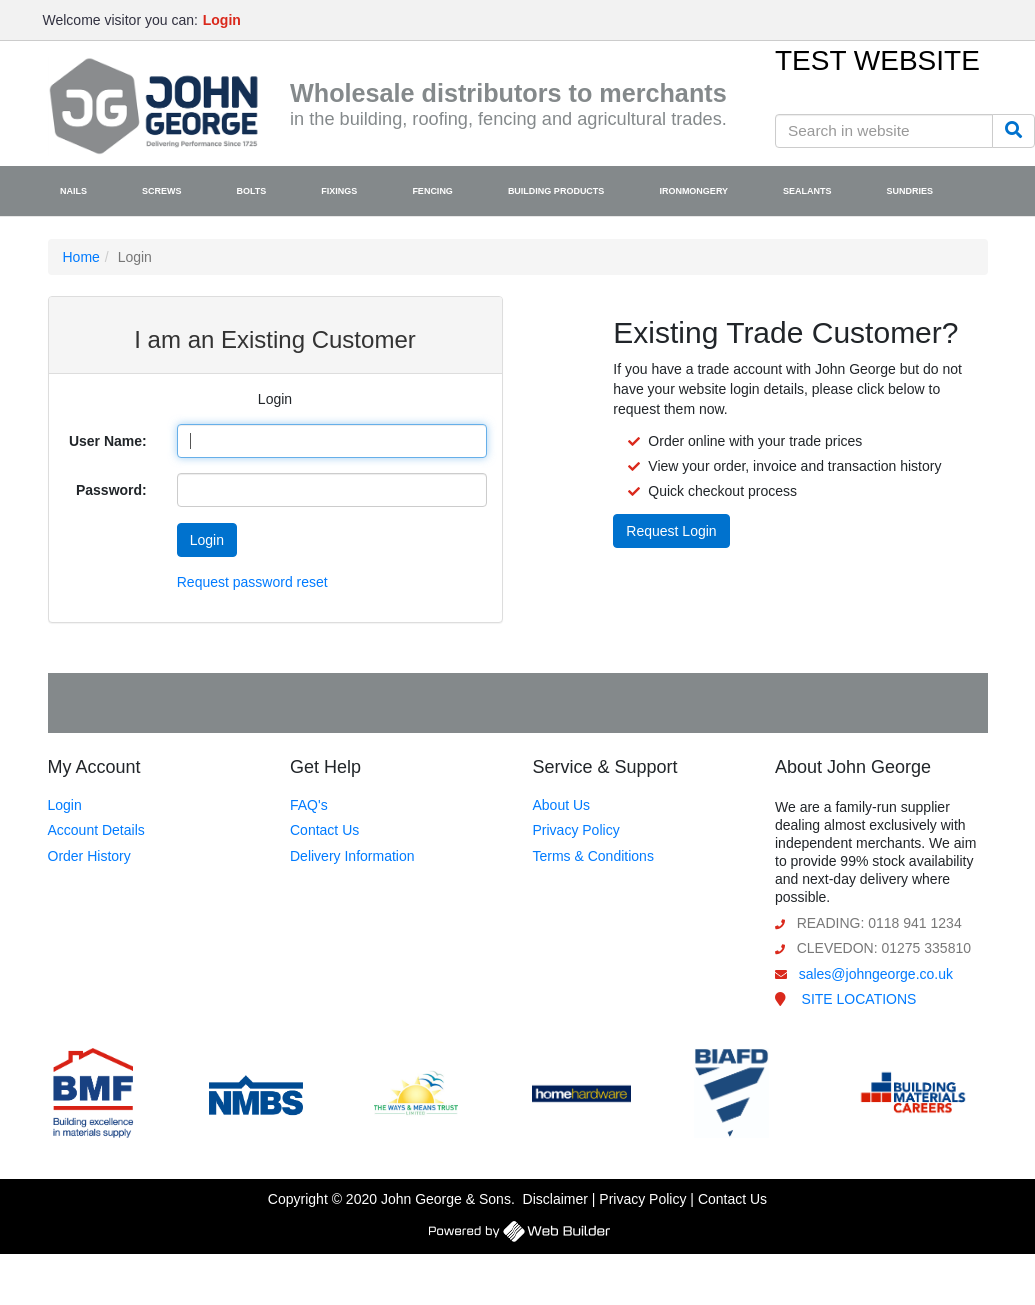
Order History (89, 856)
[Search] (1013, 131)
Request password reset (252, 582)
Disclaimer (555, 1199)
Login (65, 805)
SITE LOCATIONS (859, 999)
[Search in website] (884, 131)
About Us (562, 805)
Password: (111, 490)
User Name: (108, 441)
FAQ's (309, 805)
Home (81, 257)
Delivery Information (352, 856)
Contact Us (324, 830)
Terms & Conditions (593, 856)
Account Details (96, 830)
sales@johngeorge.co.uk (876, 974)
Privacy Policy (576, 830)
